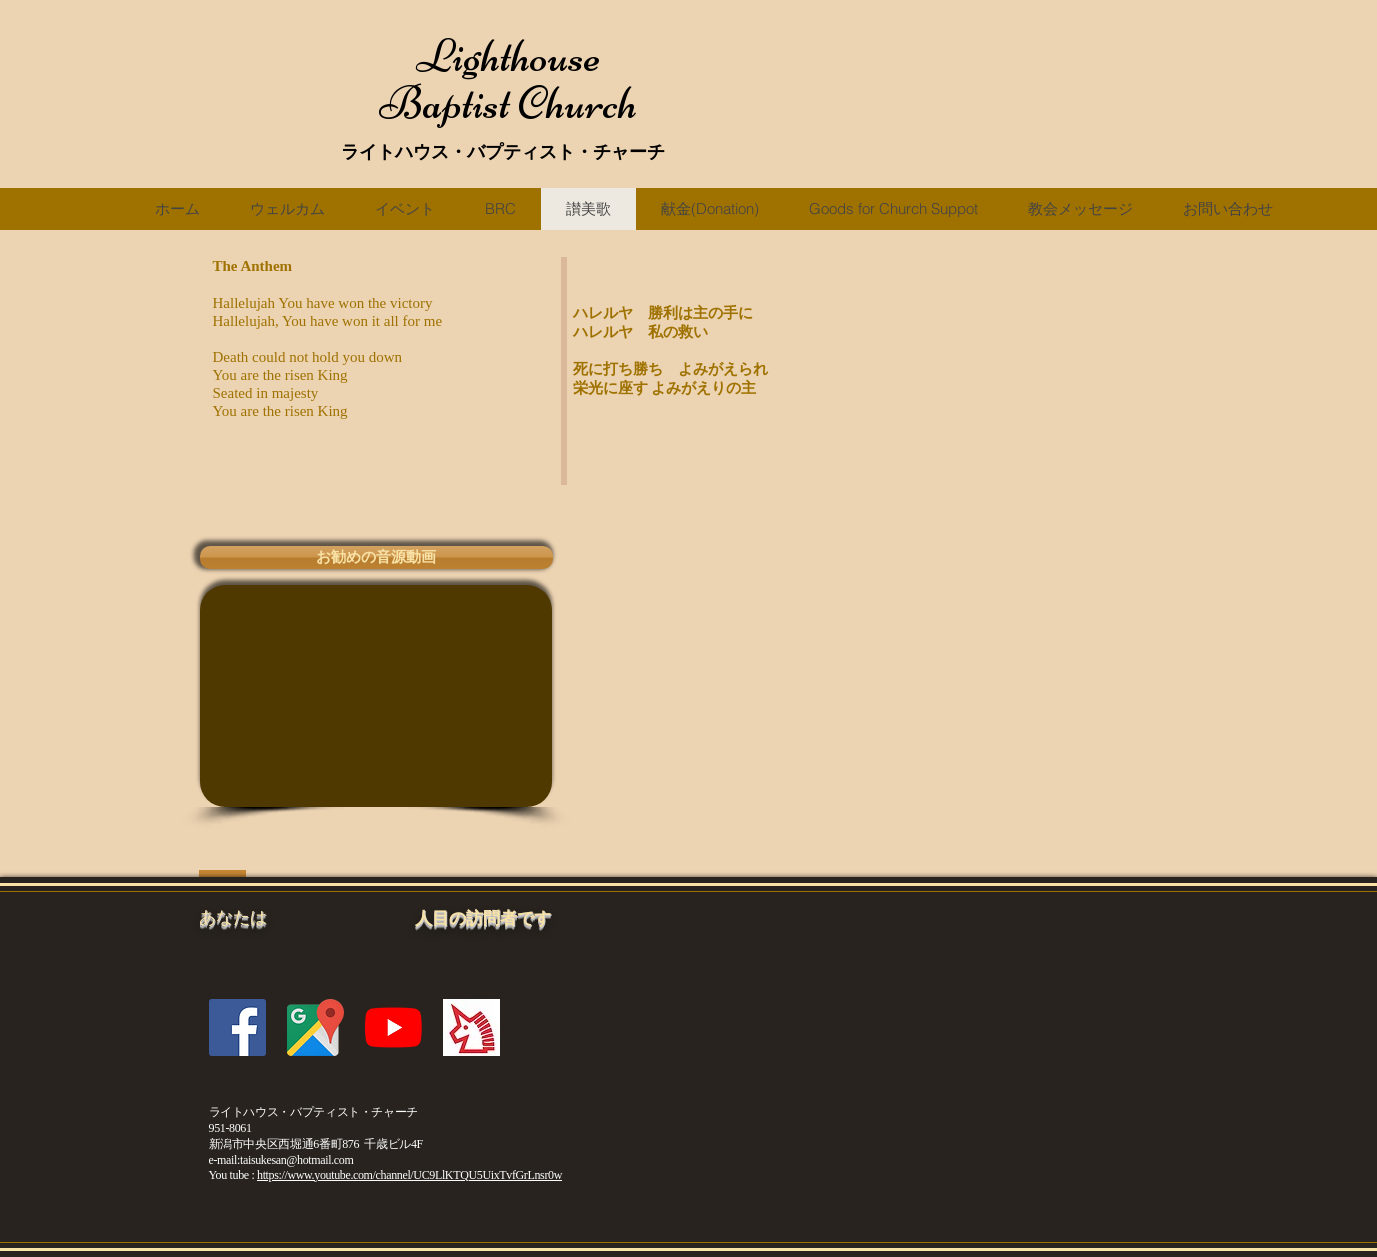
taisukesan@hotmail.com (296, 1160)
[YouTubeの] (393, 1027)
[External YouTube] (376, 696)
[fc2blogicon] (471, 1027)
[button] (376, 557)
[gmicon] (315, 1027)
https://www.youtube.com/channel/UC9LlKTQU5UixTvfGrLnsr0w (409, 1175)
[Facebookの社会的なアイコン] (237, 1027)
